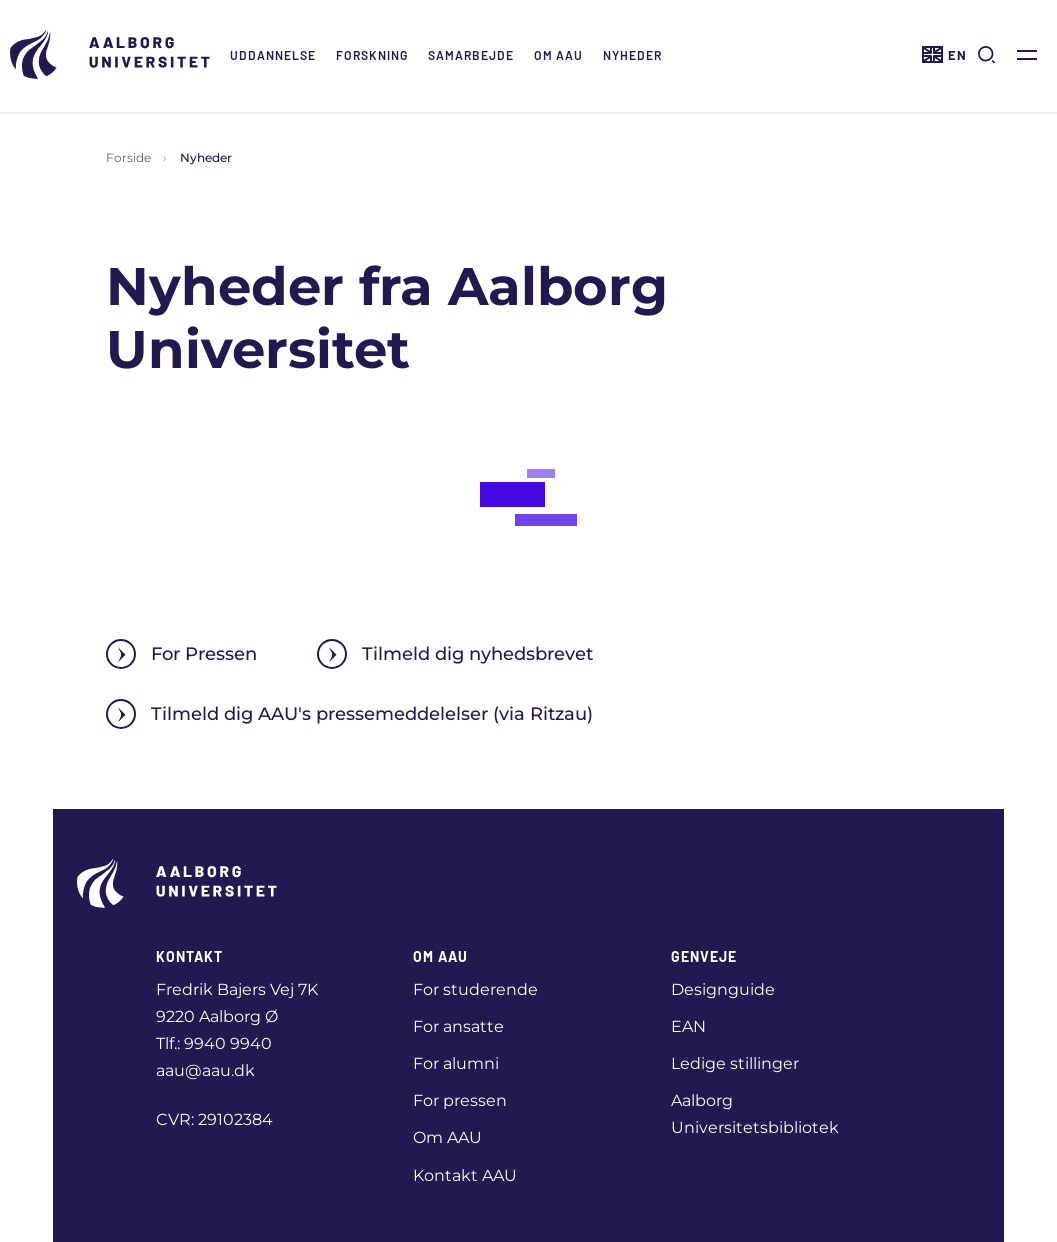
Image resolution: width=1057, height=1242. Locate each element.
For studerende (475, 989)
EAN (688, 1026)
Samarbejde (471, 55)
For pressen (460, 1100)
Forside (128, 157)
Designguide (723, 989)
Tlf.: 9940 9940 (214, 1043)
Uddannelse (273, 55)
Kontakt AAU (465, 1175)
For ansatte (458, 1026)
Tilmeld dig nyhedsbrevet (455, 654)
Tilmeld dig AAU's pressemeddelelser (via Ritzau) (349, 714)
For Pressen (181, 654)
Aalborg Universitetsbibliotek (755, 1114)
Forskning (372, 55)
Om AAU (558, 55)
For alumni (456, 1063)
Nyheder (632, 55)
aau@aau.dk (205, 1070)
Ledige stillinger (735, 1063)
